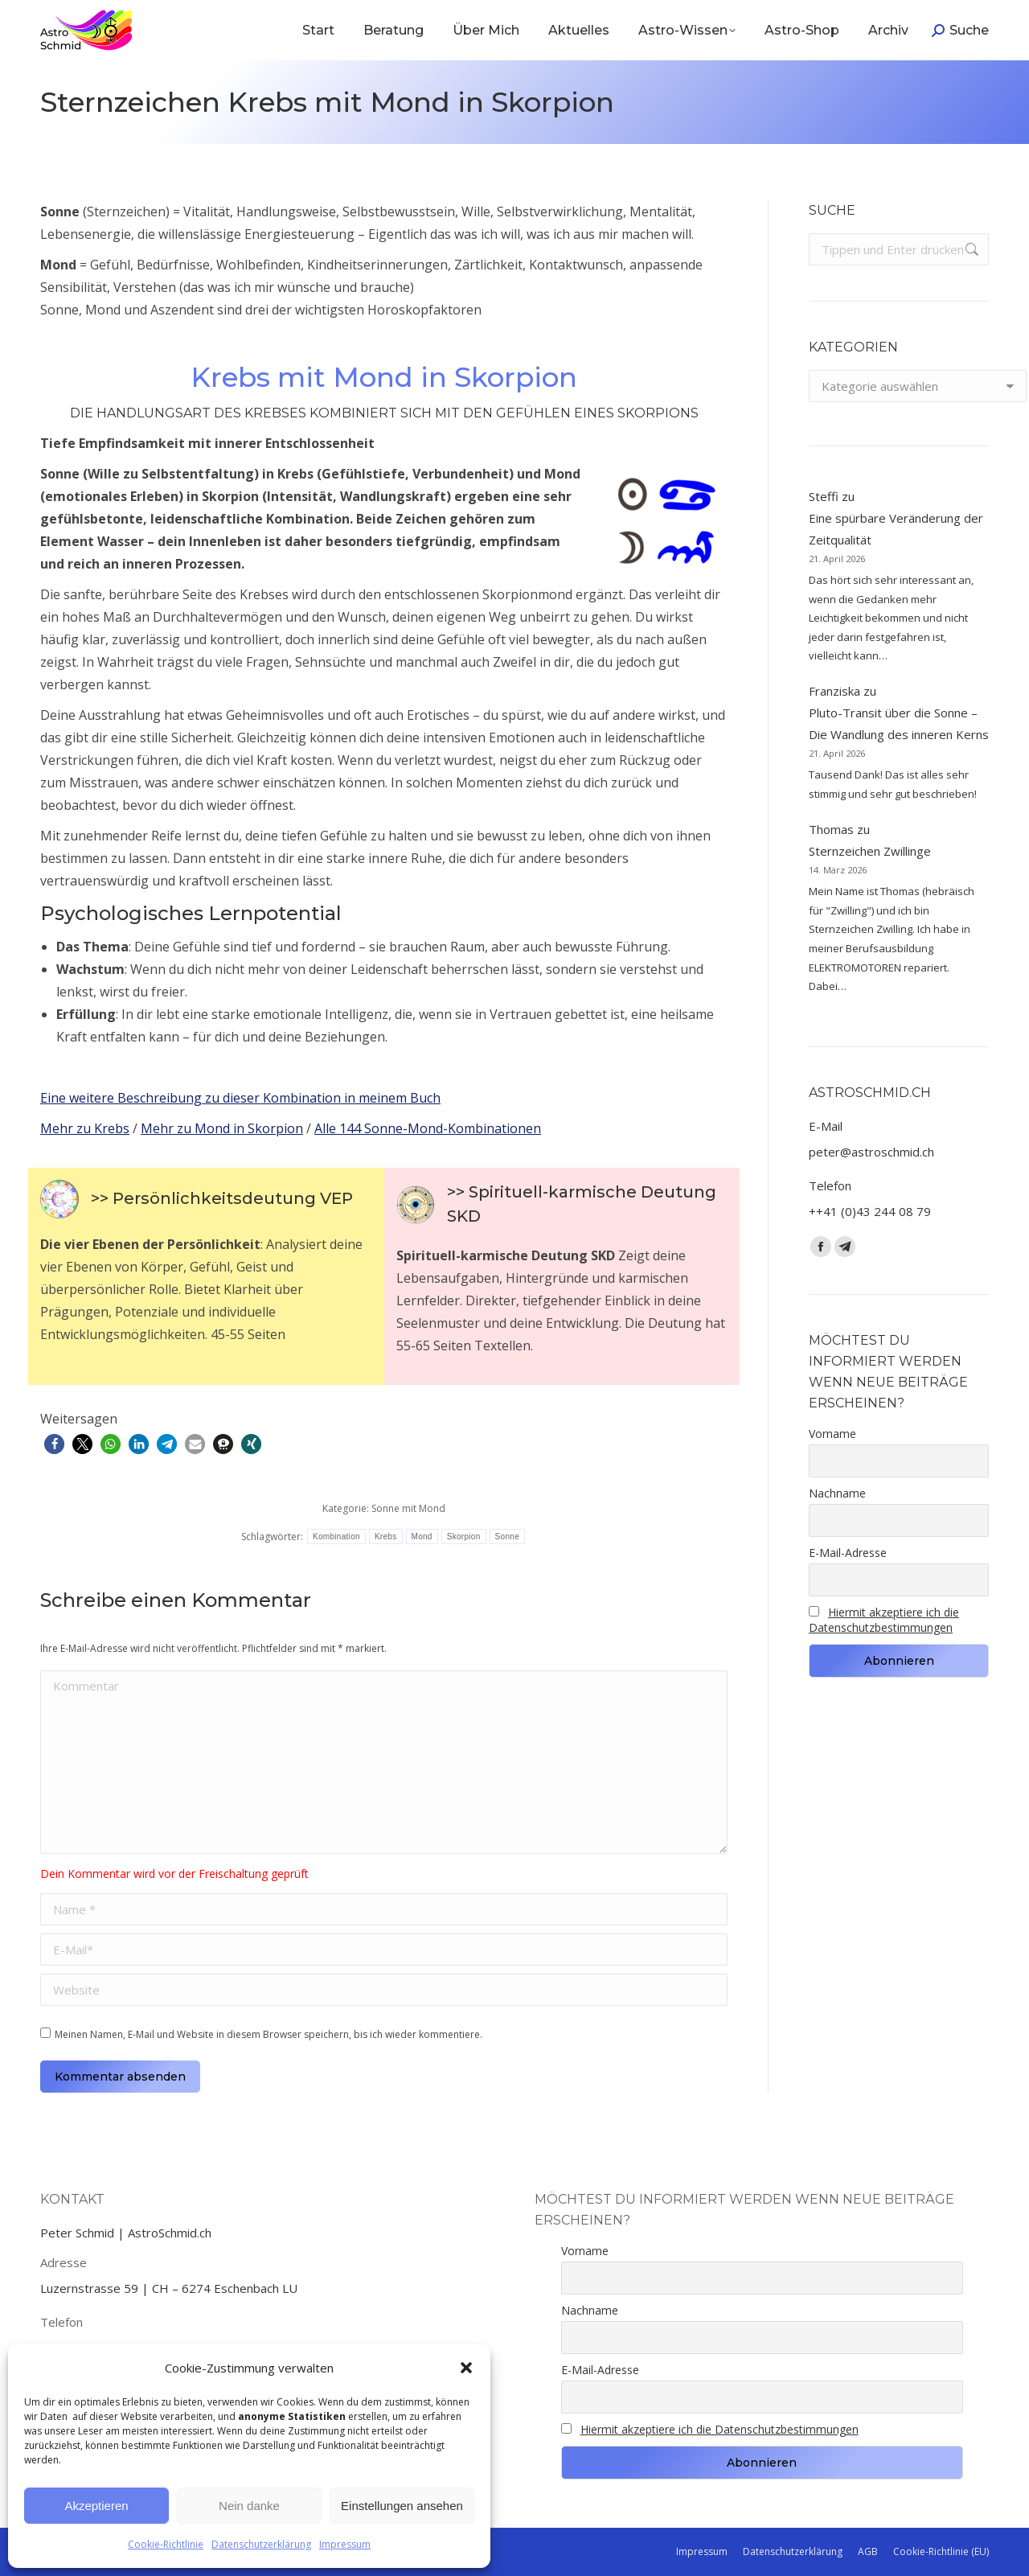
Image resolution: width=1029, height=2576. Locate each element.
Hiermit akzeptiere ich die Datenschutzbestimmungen (884, 1619)
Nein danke (249, 2505)
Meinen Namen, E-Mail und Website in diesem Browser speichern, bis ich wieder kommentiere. (268, 2034)
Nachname (837, 1493)
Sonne (507, 1536)
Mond (422, 1536)
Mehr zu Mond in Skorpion (222, 1128)
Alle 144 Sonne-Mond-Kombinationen (427, 1128)
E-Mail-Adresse (848, 1552)
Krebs (386, 1536)
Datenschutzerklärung (261, 2544)
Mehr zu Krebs (84, 1128)
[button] (466, 2368)
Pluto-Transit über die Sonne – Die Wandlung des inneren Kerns (899, 723)
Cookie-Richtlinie (165, 2544)
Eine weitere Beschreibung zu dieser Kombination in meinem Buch (240, 1098)
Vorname (832, 1433)
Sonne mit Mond (408, 1508)
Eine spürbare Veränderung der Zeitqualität (896, 529)
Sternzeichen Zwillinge (870, 851)
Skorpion (464, 1536)
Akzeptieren (96, 2505)
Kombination (336, 1536)
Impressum (345, 2544)
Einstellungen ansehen (402, 2505)
